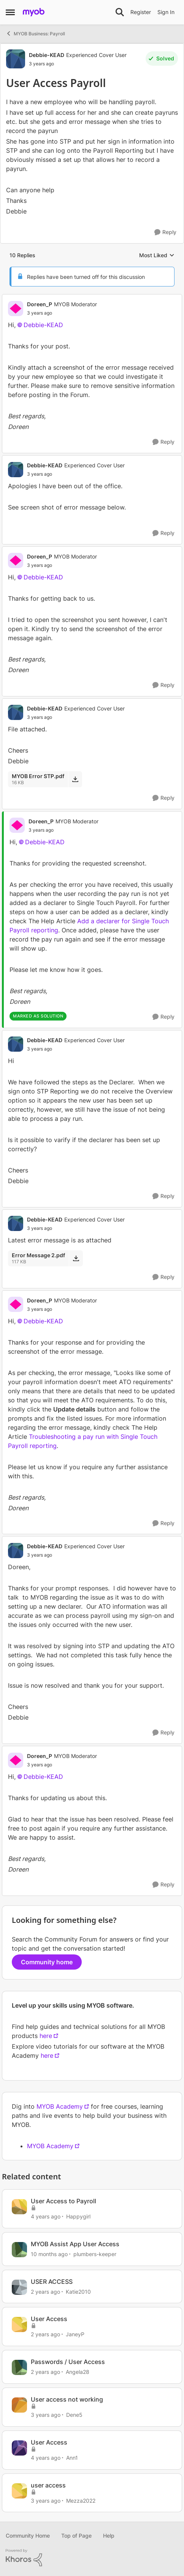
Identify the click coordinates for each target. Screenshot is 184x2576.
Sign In (165, 12)
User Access (49, 2319)
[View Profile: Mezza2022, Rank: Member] (19, 2490)
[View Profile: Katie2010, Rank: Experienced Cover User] (19, 2287)
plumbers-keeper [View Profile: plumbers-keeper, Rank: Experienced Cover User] (94, 2254)
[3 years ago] (45, 2415)
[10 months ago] (49, 2254)
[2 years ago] (45, 2291)
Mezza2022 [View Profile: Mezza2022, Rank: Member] (80, 2500)
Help (108, 2535)
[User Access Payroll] (62, 313)
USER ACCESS (52, 2281)
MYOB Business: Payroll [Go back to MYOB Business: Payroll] (35, 33)
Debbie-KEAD (43, 325)
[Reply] (165, 232)
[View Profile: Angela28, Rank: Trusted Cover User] (19, 2367)
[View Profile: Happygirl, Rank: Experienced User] (19, 2206)
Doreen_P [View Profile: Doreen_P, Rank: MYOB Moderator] (39, 304)
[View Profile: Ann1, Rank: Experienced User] (19, 2448)
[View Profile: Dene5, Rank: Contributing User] (19, 2405)
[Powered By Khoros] (92, 2558)
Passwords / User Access (68, 2362)
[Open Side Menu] (10, 12)
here (46, 2036)
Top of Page (76, 2535)
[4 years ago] (45, 2216)
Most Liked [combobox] (156, 255)
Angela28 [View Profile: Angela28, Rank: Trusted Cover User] (77, 2372)
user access (48, 2485)
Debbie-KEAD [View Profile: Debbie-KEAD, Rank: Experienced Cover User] (46, 55)
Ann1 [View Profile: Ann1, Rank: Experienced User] (72, 2457)
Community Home (28, 2535)
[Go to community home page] (34, 12)
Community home (47, 1962)
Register (140, 12)
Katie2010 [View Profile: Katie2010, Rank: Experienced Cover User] (78, 2291)
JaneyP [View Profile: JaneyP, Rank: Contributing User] (75, 2334)
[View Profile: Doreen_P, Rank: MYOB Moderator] (15, 308)
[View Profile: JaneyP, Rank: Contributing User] (19, 2324)
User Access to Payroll (63, 2201)
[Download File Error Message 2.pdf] (76, 1258)
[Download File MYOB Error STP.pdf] (75, 779)
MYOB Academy (59, 2106)
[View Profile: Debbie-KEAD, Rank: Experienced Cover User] (15, 58)
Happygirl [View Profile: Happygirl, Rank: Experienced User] (78, 2216)
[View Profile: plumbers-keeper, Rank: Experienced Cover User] (19, 2249)
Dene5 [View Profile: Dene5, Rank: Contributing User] (74, 2414)
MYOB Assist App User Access (75, 2244)
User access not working (67, 2399)
